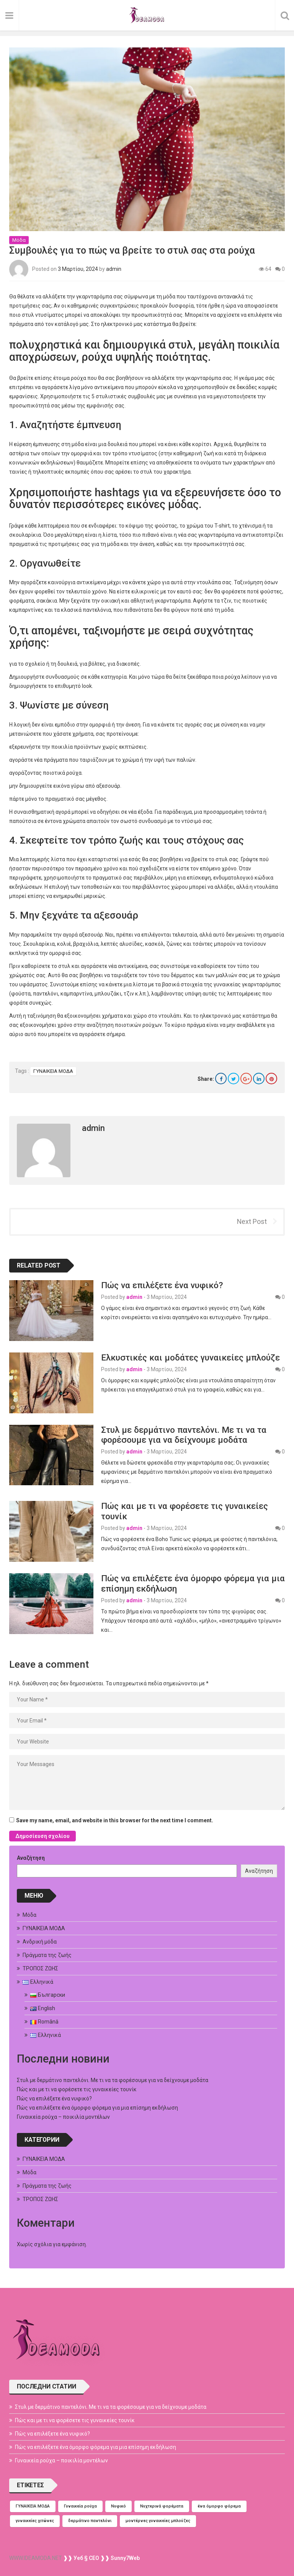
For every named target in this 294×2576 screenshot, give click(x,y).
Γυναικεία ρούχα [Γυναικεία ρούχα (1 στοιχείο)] (80, 2506)
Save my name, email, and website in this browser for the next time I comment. (114, 1820)
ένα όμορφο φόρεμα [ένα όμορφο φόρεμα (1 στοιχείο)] (219, 2506)
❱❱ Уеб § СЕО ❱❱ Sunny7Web (101, 2558)
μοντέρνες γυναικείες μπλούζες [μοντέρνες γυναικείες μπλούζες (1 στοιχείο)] (158, 2520)
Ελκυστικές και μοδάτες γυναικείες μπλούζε (190, 1357)
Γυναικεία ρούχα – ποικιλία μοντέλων (63, 2117)
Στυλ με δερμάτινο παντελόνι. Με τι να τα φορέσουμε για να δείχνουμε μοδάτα (183, 1435)
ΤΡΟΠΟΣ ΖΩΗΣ (40, 1968)
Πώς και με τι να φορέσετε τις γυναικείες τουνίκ (77, 2089)
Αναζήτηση (31, 1858)
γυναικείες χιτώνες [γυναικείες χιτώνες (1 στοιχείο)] (35, 2520)
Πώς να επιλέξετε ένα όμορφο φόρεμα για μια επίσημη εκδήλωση (97, 2108)
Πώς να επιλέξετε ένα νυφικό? (162, 1285)
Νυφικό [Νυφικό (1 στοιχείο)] (118, 2506)
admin (113, 269)
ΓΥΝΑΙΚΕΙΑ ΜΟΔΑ (53, 1071)
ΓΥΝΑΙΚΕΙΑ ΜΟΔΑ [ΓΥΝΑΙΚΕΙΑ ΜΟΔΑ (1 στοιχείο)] (33, 2506)
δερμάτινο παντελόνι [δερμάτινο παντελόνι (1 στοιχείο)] (89, 2520)
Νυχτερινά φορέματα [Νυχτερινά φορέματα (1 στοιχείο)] (161, 2506)
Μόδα (19, 240)
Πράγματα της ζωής (47, 1955)
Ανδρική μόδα (40, 1942)
